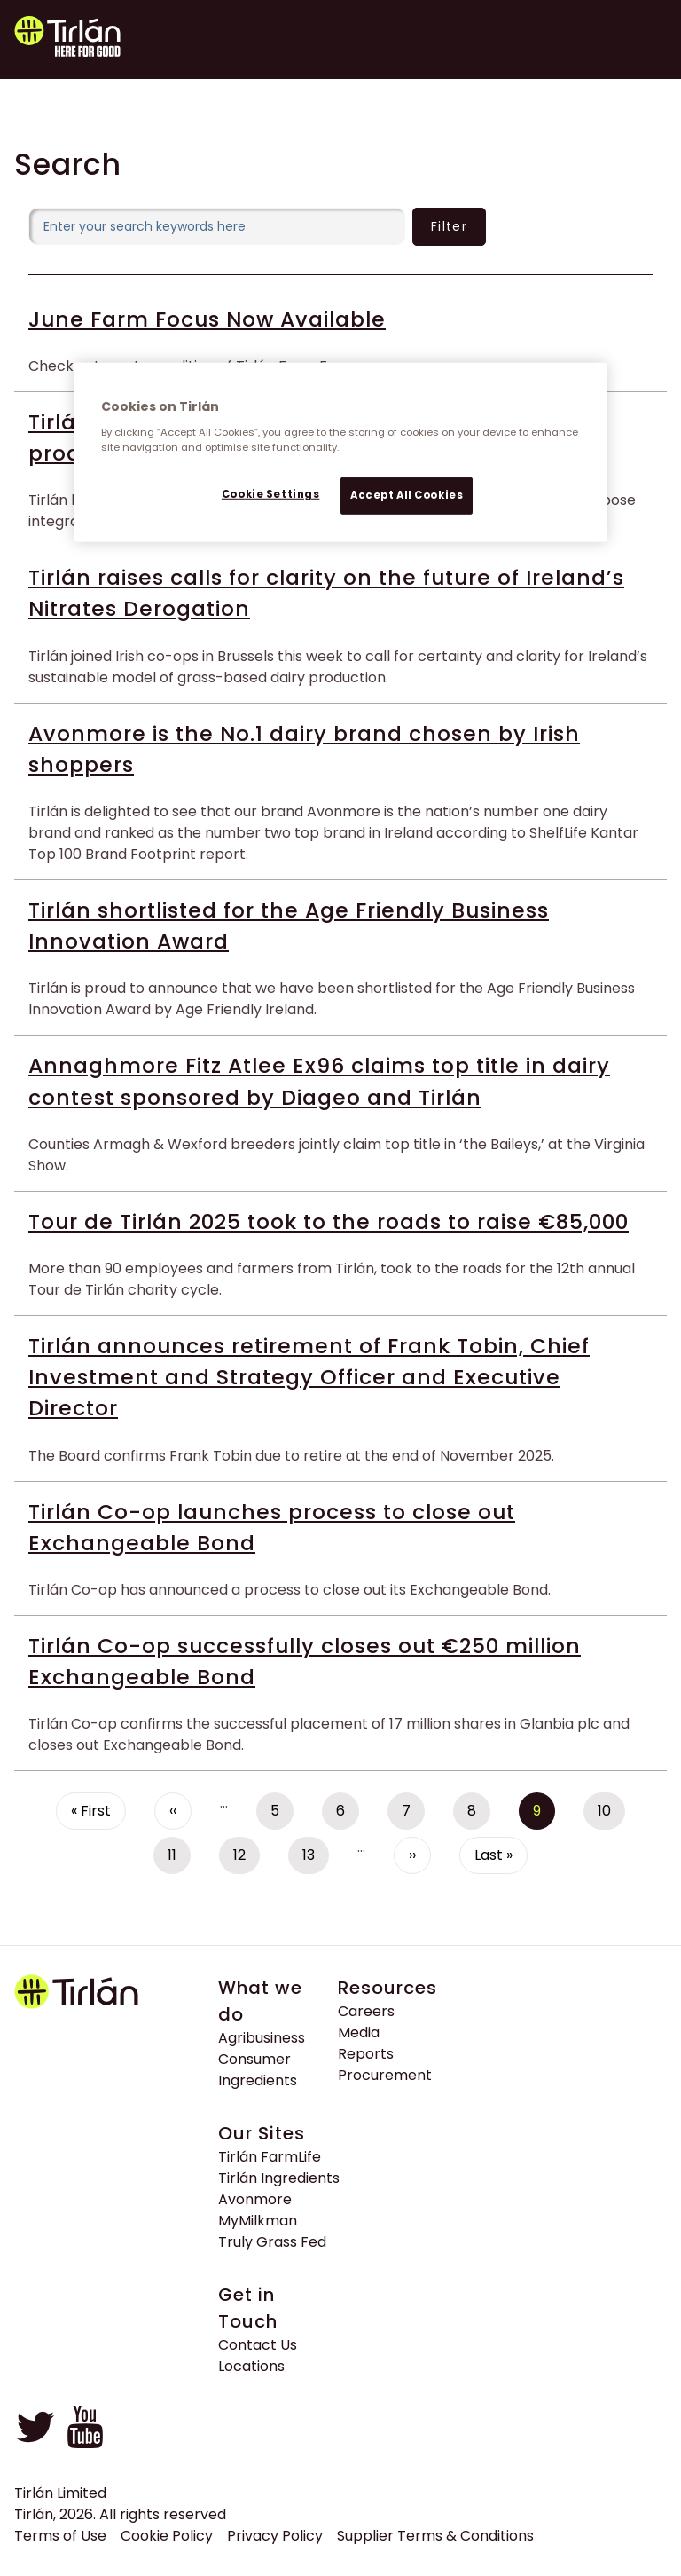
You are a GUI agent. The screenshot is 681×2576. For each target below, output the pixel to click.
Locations (251, 2366)
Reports (366, 2054)
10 (611, 1815)
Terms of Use (60, 2535)
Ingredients (257, 2080)
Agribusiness (261, 2038)
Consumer (254, 2059)
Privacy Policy (275, 2535)
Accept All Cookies (406, 495)
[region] (340, 452)
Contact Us (257, 2345)
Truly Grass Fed (272, 2242)
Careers (366, 2011)
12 (246, 1859)
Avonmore (255, 2199)
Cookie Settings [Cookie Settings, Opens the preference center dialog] (271, 494)
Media (359, 2032)
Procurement (385, 2075)
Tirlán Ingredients (279, 2178)
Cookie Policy (167, 2535)
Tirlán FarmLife (269, 2157)
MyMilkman (257, 2220)
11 (179, 1859)
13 (315, 1859)
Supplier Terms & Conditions (435, 2535)
